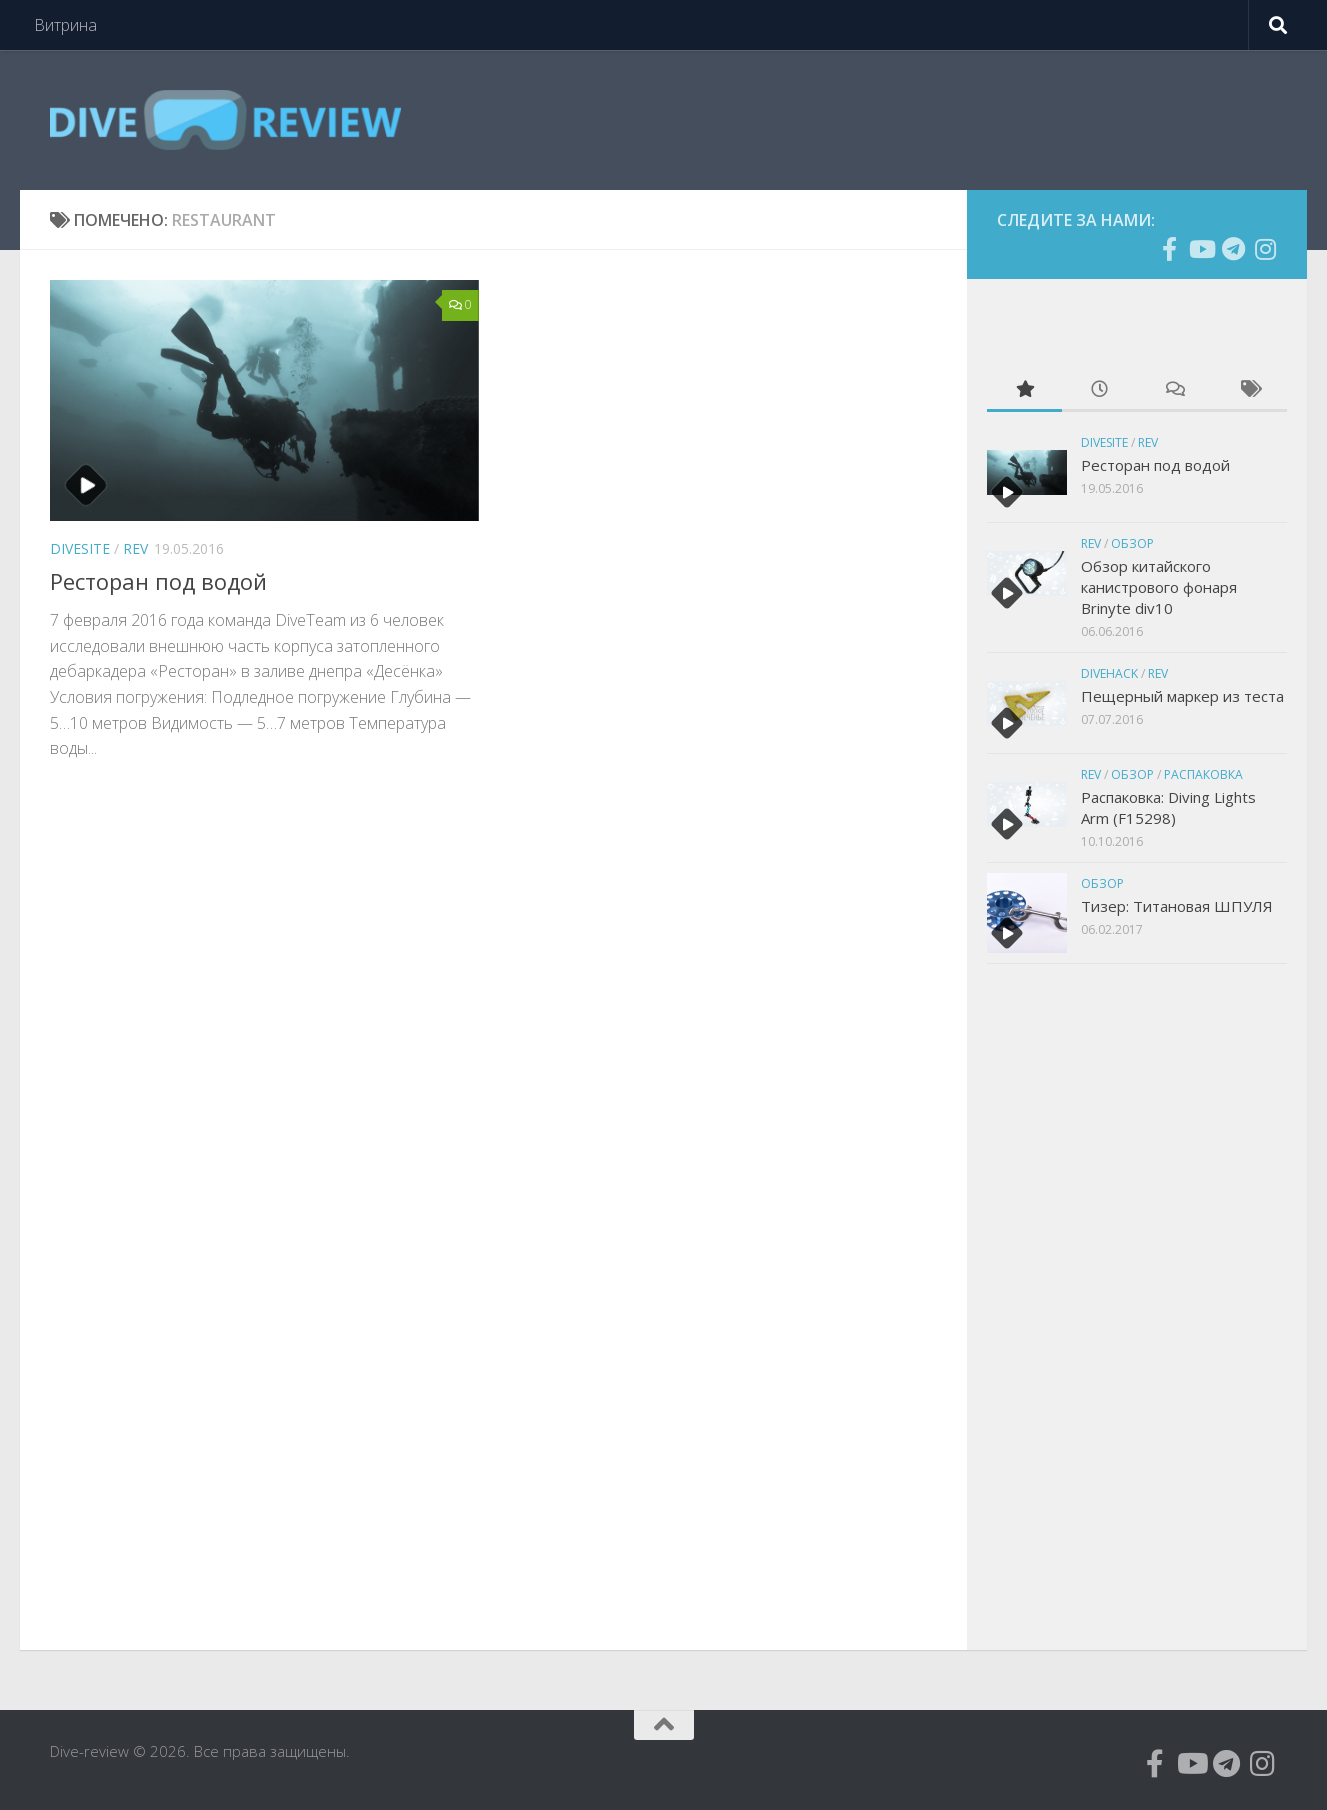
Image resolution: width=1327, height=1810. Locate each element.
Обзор (1132, 543)
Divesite (80, 548)
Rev (135, 548)
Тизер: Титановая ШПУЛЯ (1177, 906)
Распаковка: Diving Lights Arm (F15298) (1168, 807)
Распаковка (1203, 774)
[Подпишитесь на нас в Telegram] (1233, 249)
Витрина (65, 25)
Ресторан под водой (158, 581)
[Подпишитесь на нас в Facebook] (1169, 249)
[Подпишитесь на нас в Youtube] (1201, 249)
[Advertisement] (1137, 1304)
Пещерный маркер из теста (1182, 696)
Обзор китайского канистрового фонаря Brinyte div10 (1159, 587)
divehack (1109, 673)
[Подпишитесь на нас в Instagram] (1265, 249)
